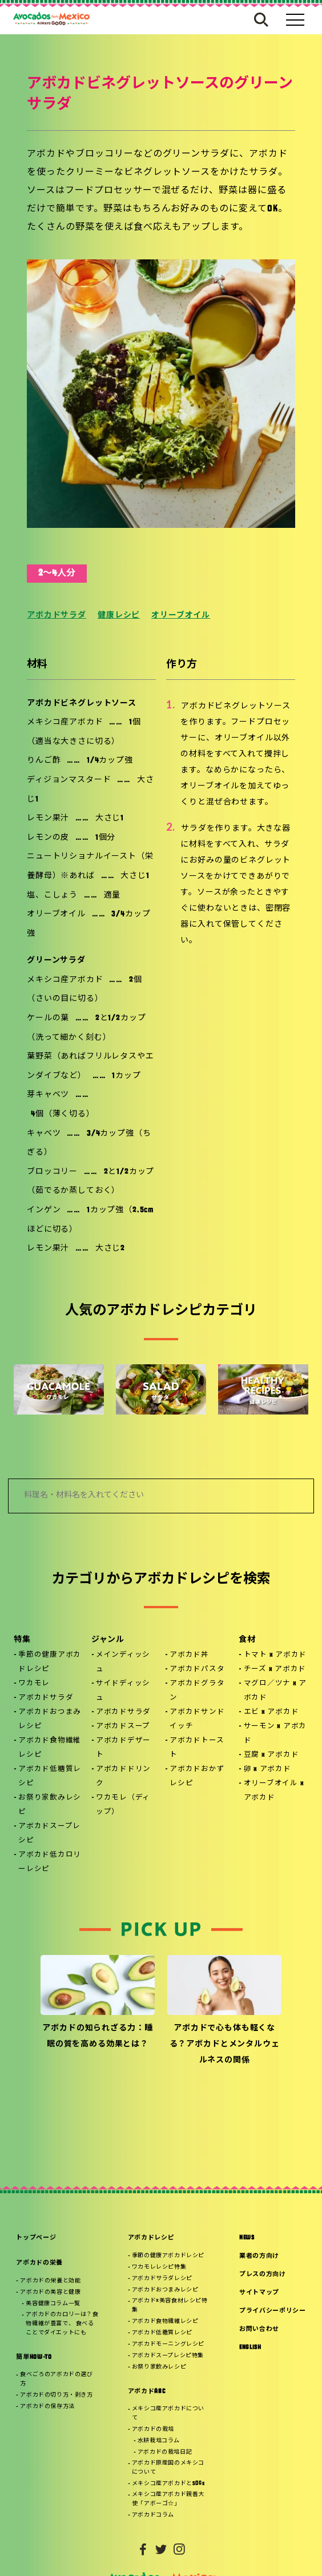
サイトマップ (259, 2293)
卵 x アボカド (267, 1769)
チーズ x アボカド (275, 1669)
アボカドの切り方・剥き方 (56, 2395)
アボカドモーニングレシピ (168, 2344)
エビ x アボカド (271, 1712)
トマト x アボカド (275, 1655)
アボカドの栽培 (153, 2429)
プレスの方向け (262, 2274)
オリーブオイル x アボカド (274, 1790)
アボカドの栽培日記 (165, 2452)
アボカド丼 (189, 1655)
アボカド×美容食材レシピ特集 (170, 2305)
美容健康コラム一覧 (53, 2304)
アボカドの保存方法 (47, 2406)
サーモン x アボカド (275, 1733)
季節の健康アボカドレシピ (49, 1662)
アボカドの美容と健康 (50, 2292)
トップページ (36, 2238)
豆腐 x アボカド (271, 1755)
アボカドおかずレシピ (197, 1776)
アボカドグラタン (197, 1690)
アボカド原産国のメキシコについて (168, 2467)
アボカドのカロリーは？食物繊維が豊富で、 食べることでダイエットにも (62, 2323)
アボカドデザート (123, 1747)
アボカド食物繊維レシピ (49, 1747)
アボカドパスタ (197, 1669)
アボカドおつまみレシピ (49, 1719)
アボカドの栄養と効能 (50, 2281)
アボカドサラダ (56, 615)
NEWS (247, 2238)
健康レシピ (119, 615)
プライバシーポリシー (272, 2311)
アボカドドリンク (123, 1776)
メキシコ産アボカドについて (168, 2413)
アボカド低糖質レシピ (49, 1776)
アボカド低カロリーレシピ (49, 1862)
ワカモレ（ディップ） (123, 1805)
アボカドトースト (197, 1747)
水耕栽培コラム (159, 2441)
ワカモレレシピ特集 (159, 2267)
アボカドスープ (123, 1726)
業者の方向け (259, 2256)
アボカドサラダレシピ (162, 2278)
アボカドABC (147, 2392)
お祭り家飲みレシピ (49, 1805)
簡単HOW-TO (33, 2357)
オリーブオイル (180, 615)
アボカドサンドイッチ (197, 1719)
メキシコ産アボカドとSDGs (168, 2484)
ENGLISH (250, 2348)
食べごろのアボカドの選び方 (56, 2379)
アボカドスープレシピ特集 (168, 2356)
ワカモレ (34, 1683)
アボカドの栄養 (39, 2263)
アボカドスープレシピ (49, 1833)
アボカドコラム (153, 2515)
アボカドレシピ (151, 2238)
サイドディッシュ (123, 1690)
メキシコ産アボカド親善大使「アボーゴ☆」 (168, 2499)
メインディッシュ (123, 1662)
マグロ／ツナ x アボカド (275, 1690)
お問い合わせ (259, 2329)
